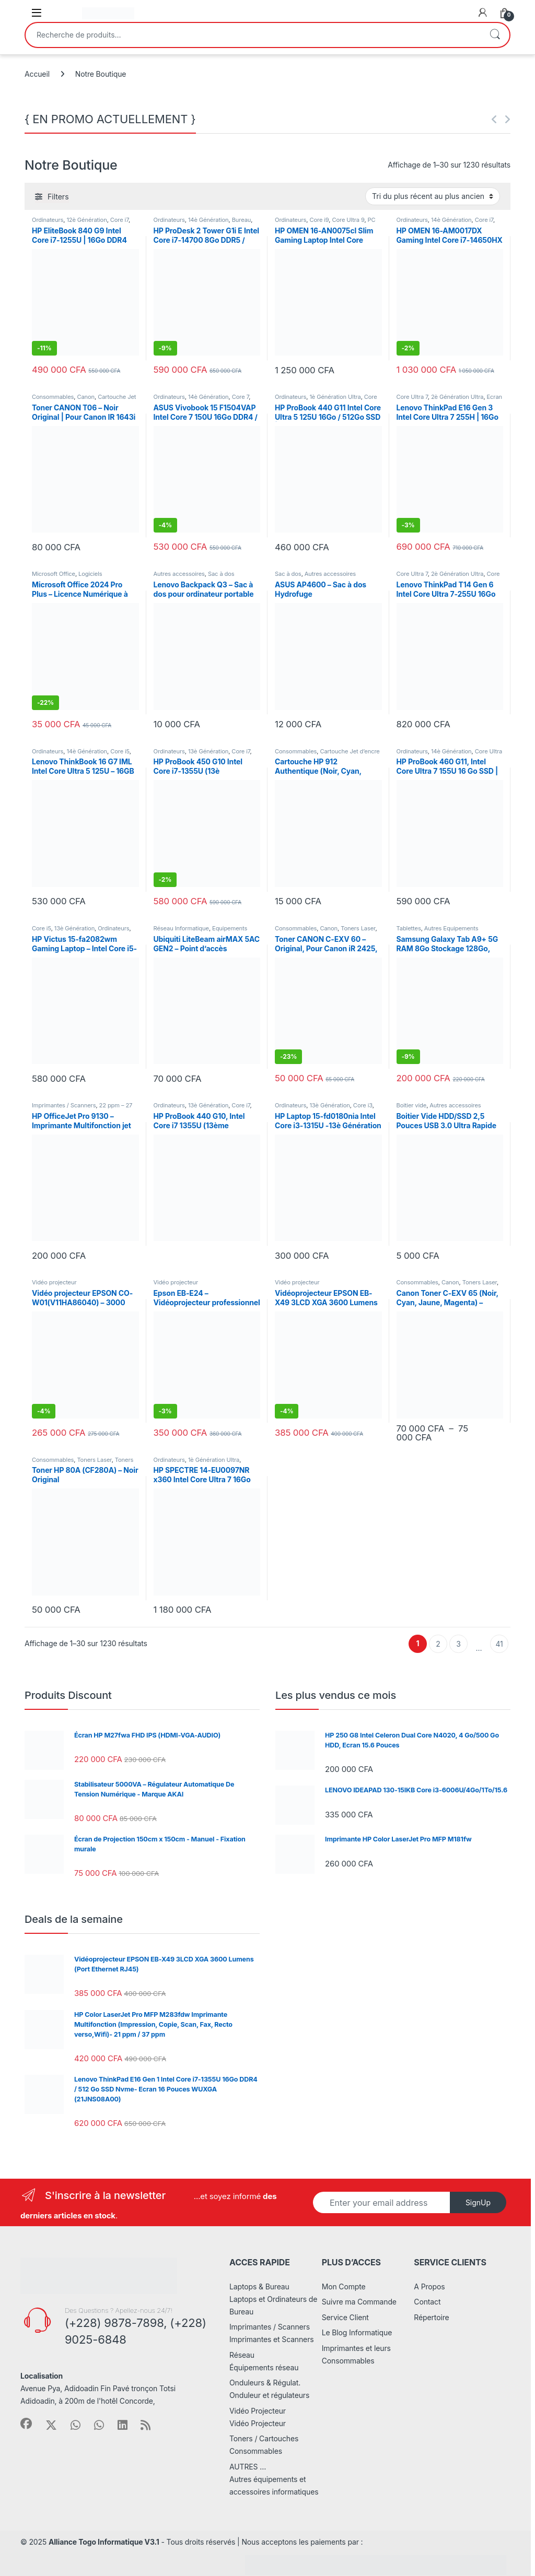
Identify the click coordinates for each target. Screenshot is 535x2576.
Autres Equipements (451, 928)
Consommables (53, 396)
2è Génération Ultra (457, 396)
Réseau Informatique (181, 928)
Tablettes (409, 928)
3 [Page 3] (458, 1643)
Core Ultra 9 (348, 219)
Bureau (241, 219)
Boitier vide (412, 1105)
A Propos (429, 2286)
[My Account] (483, 12)
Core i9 (319, 219)
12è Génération (86, 219)
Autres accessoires (179, 573)
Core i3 (363, 1105)
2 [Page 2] (438, 1643)
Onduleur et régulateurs (269, 2395)
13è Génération (208, 751)
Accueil (37, 73)
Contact (427, 2301)
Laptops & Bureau (259, 2286)
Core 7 (240, 396)
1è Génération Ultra (334, 396)
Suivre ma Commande (359, 2301)
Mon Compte (344, 2286)
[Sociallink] (26, 2423)
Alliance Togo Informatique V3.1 (104, 2541)
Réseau (241, 2354)
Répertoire (431, 2317)
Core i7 (119, 219)
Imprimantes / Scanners (64, 1105)
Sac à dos (221, 573)
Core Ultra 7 (412, 396)
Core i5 (120, 751)
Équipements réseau (263, 2367)
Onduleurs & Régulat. (264, 2382)
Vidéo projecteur (54, 1282)
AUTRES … (247, 2466)
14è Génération (208, 219)
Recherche (494, 35)
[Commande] (432, 196)
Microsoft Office (53, 573)
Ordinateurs (47, 219)
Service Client (345, 2317)
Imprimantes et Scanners (271, 2339)
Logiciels (90, 573)
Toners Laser (358, 928)
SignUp (478, 2202)
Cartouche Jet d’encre (349, 751)
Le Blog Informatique (357, 2332)
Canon (86, 396)
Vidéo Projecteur (257, 2410)
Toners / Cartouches (263, 2438)
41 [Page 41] (499, 1643)
